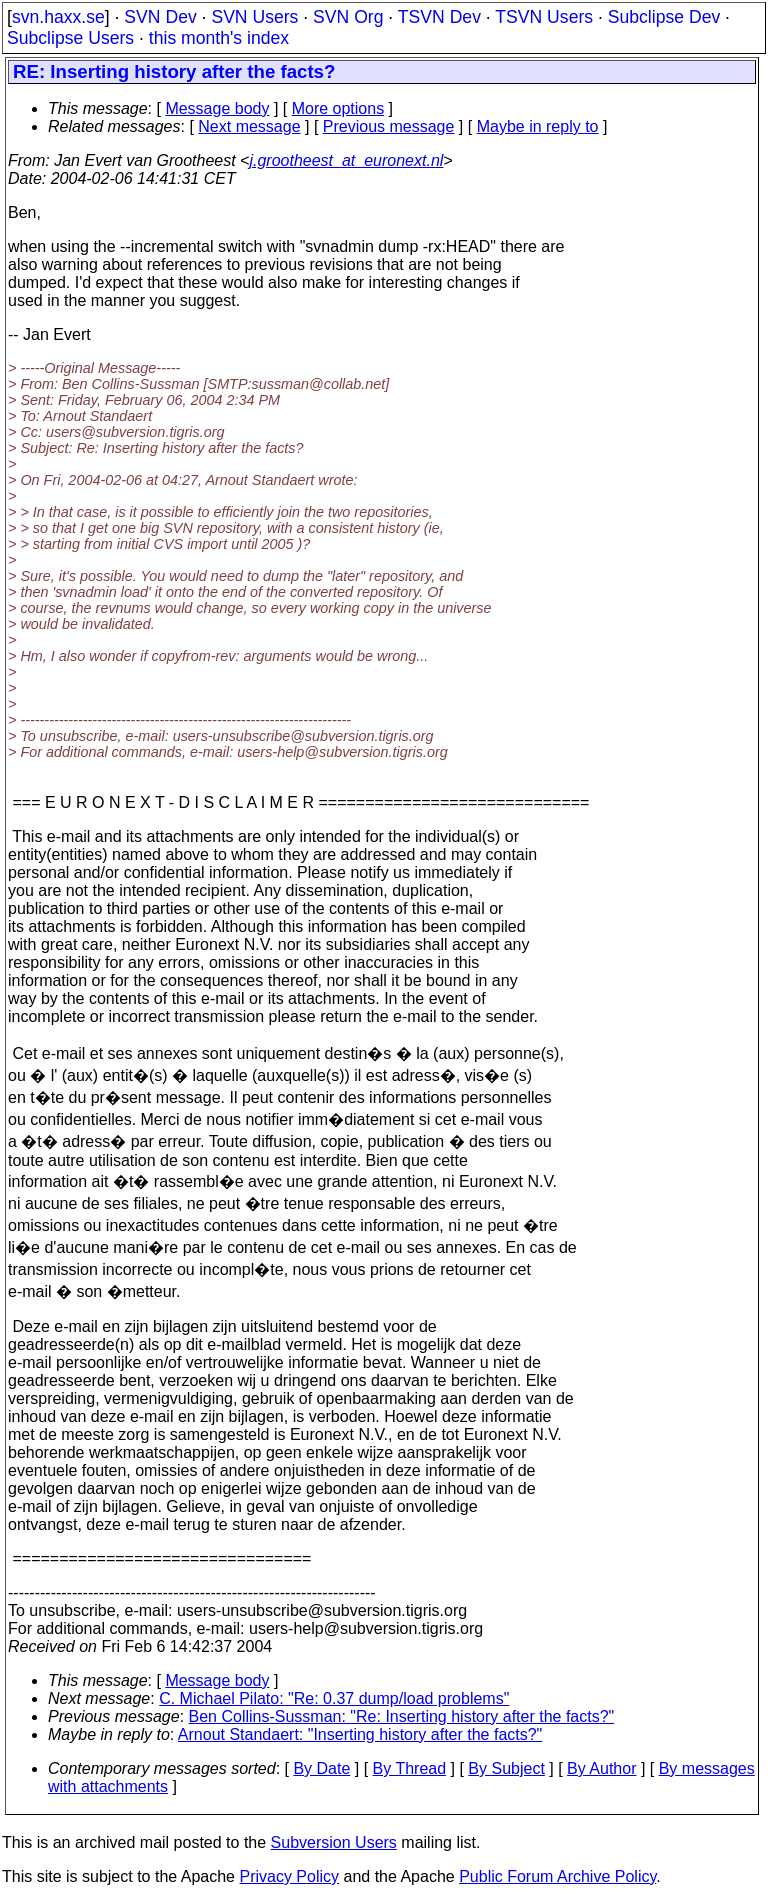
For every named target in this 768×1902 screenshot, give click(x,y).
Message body (217, 108)
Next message (249, 126)
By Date (321, 1768)
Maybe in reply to (538, 126)
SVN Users (254, 17)
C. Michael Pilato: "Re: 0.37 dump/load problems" (334, 1698)
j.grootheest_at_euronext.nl (346, 160)
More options (338, 108)
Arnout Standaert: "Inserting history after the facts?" (360, 1734)
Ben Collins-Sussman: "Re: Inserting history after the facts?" (402, 1716)
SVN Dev (160, 17)
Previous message (389, 126)
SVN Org (348, 17)
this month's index (219, 38)
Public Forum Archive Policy (557, 1876)
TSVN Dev (439, 17)
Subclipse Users (70, 38)
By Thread (410, 1768)
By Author (601, 1768)
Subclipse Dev (664, 17)
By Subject (506, 1768)
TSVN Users (544, 17)
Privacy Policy (289, 1876)
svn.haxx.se (58, 17)
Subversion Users (334, 1842)
